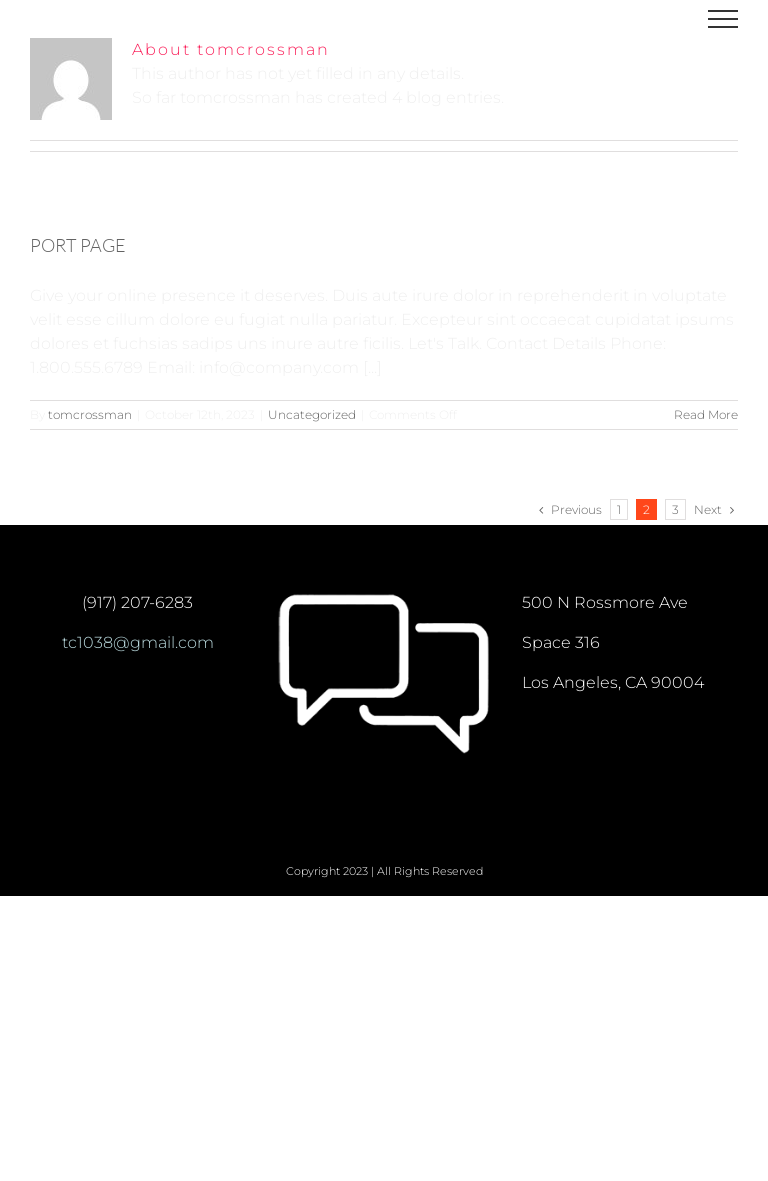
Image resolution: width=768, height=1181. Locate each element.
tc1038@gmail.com (138, 642)
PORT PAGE (78, 245)
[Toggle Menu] (723, 19)
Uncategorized (312, 414)
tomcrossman (90, 414)
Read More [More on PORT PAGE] (706, 414)
